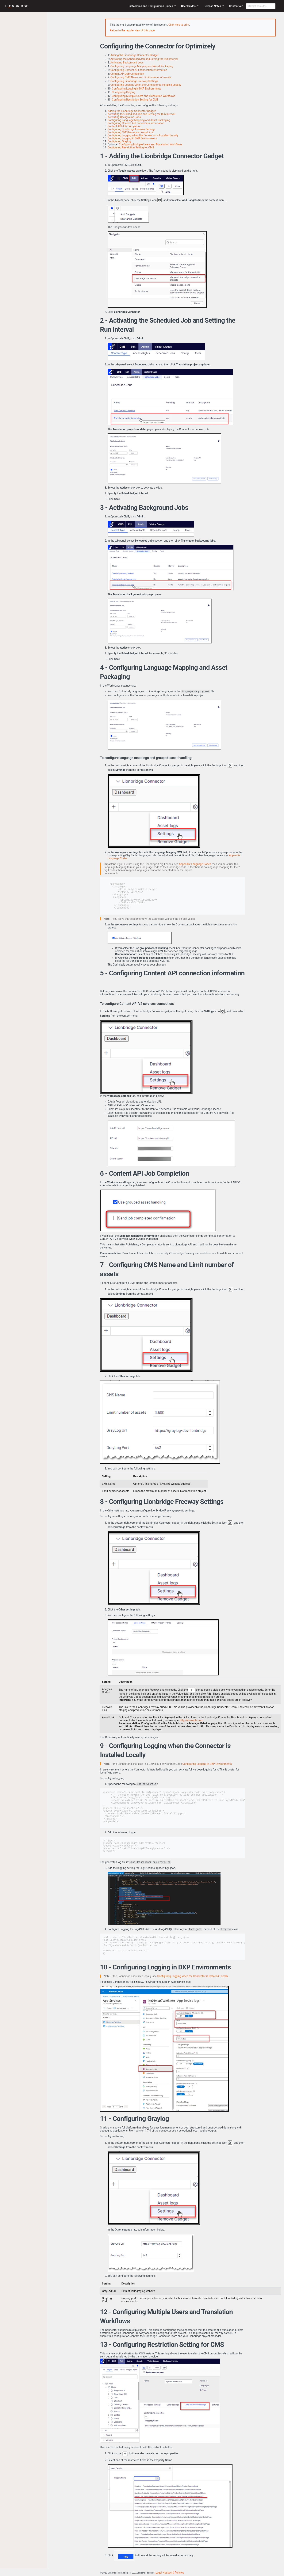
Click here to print (178, 24)
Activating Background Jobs (127, 62)
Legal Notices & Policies (169, 2572)
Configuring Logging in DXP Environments (136, 88)
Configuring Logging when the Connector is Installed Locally (145, 84)
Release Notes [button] (213, 6)
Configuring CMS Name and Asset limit (131, 132)
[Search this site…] (260, 6)
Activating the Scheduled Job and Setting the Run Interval (144, 58)
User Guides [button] (188, 6)
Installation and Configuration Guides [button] (151, 6)
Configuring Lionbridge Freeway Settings (134, 81)
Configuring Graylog (123, 92)
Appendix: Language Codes (195, 864)
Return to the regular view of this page (132, 30)
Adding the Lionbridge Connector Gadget (134, 55)
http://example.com (191, 1720)
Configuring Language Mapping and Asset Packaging (141, 66)
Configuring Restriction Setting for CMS (135, 99)
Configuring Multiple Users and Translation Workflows (143, 95)
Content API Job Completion (127, 73)
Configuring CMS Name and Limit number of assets (140, 77)
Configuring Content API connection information (138, 69)
